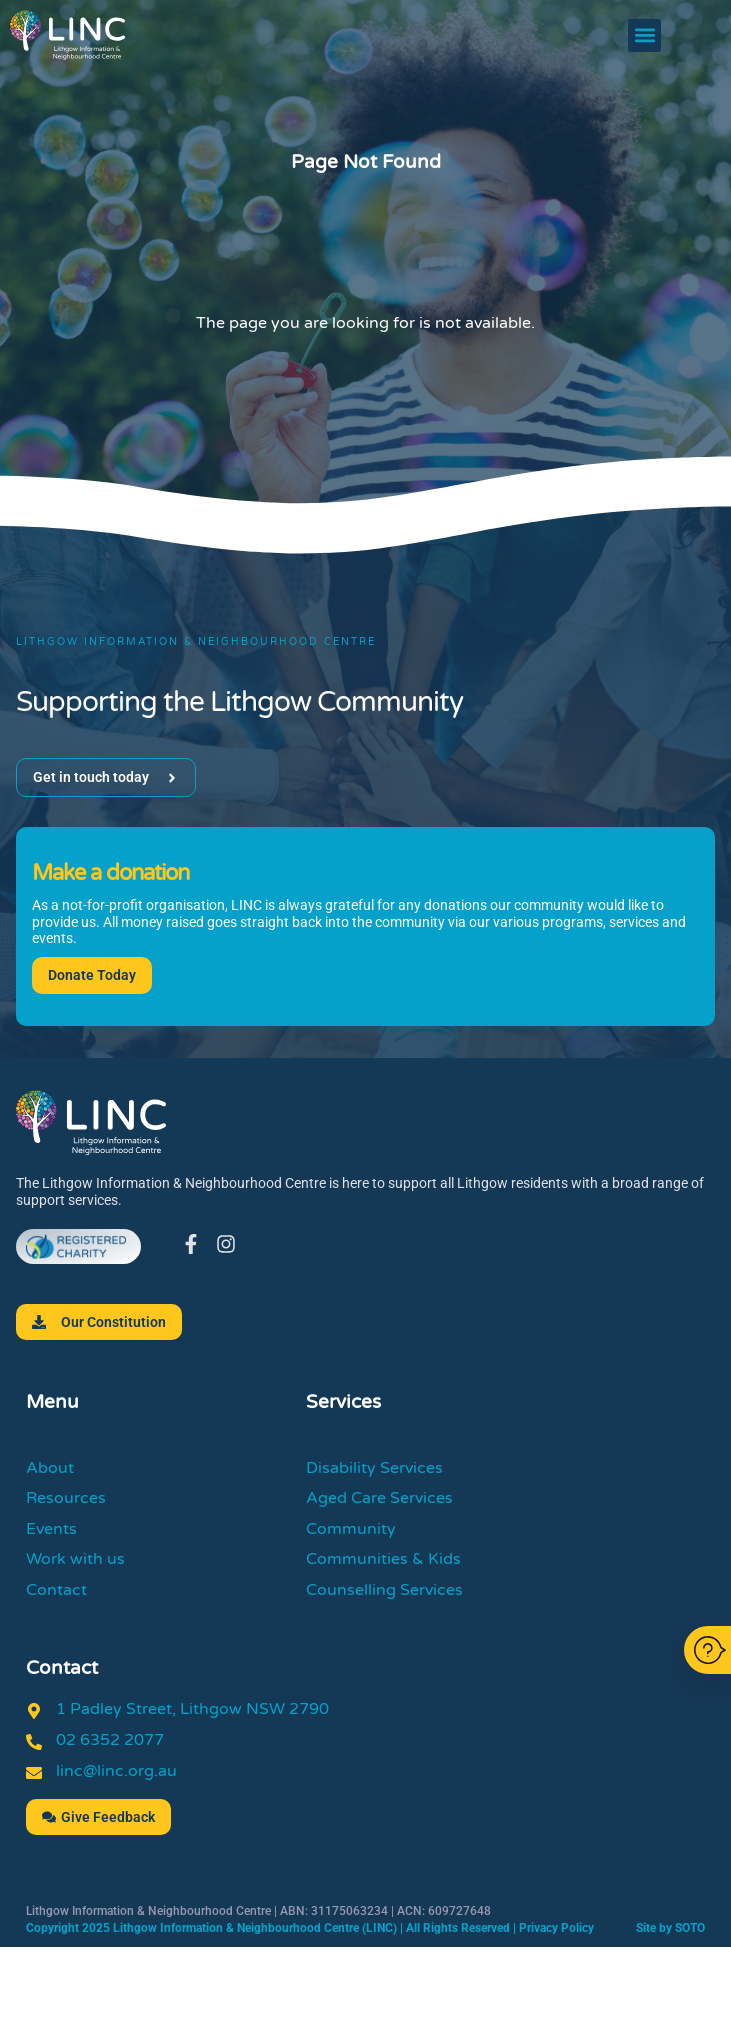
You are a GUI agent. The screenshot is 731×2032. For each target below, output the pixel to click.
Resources (66, 1498)
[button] (644, 35)
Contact (56, 1590)
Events (51, 1529)
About (50, 1468)
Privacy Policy (556, 1928)
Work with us (75, 1559)
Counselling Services (384, 1590)
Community (351, 1529)
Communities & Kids (383, 1559)
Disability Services (374, 1468)
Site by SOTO (670, 1928)
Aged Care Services (379, 1498)
